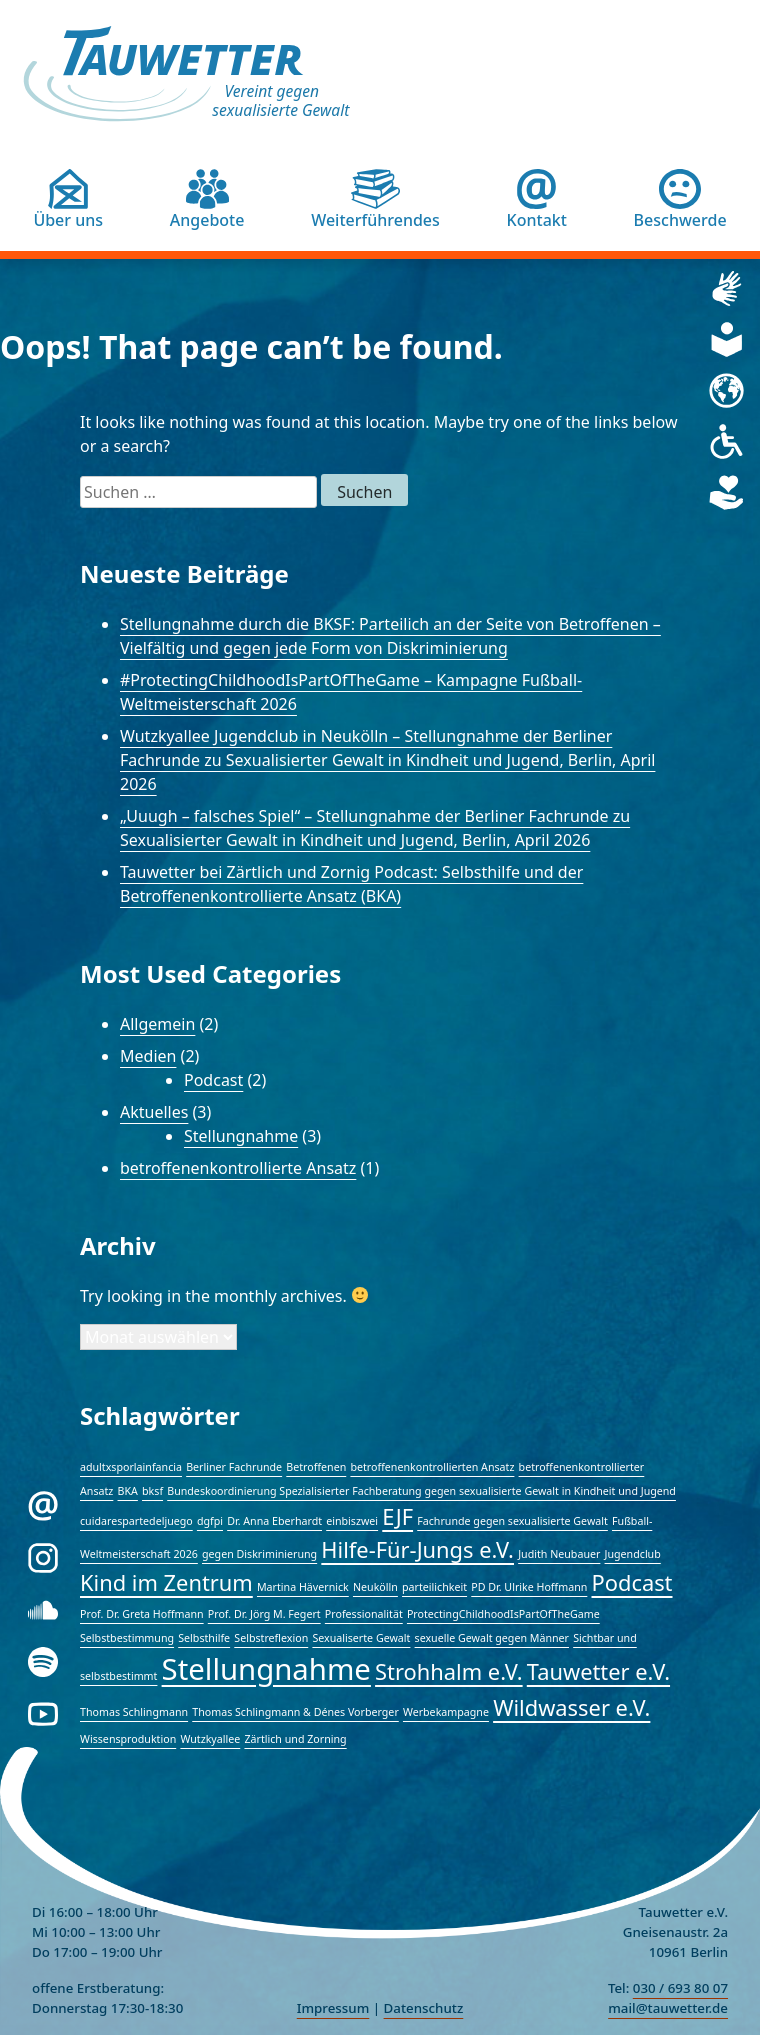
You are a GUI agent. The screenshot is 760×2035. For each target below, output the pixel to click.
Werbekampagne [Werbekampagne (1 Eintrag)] (446, 1712)
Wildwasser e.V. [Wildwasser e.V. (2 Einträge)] (571, 1707)
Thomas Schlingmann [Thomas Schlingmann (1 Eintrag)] (134, 1712)
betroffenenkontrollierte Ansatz (238, 1168)
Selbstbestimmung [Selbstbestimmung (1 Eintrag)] (127, 1638)
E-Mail (79, 1500)
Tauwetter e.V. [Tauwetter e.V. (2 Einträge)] (598, 1671)
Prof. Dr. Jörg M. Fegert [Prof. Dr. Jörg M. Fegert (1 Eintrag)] (264, 1614)
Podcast (213, 1080)
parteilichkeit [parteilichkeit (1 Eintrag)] (434, 1587)
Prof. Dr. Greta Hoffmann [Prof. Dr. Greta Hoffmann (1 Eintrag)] (142, 1614)
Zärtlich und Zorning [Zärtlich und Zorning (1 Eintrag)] (295, 1739)
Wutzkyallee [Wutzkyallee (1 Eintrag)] (210, 1739)
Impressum (333, 2008)
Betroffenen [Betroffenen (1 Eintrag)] (316, 1467)
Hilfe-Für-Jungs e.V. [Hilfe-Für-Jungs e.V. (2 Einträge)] (417, 1549)
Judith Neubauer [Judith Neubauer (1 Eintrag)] (559, 1554)
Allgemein (157, 1024)
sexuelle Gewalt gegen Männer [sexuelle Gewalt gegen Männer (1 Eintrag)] (492, 1638)
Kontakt (537, 220)
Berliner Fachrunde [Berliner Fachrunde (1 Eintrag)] (234, 1467)
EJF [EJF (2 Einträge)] (397, 1516)
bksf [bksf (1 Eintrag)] (152, 1491)
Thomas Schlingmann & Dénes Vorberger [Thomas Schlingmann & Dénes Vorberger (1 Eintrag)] (295, 1712)
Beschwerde (680, 220)
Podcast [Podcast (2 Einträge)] (632, 1582)
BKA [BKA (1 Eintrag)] (128, 1491)
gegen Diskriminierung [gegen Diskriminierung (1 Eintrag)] (259, 1554)
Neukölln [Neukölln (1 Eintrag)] (375, 1587)
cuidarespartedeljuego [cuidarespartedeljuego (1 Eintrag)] (136, 1521)
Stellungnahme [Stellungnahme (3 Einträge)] (266, 1669)
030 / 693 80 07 (680, 1988)
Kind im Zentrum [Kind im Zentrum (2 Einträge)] (166, 1582)
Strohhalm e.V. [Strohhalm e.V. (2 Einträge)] (449, 1671)
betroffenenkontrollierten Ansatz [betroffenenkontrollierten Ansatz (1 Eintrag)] (432, 1467)
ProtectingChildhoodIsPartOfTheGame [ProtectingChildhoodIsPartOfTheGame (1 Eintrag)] (503, 1614)
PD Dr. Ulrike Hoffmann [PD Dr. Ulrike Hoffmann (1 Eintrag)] (529, 1587)
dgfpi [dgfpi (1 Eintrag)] (210, 1521)
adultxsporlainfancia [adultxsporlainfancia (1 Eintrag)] (131, 1467)
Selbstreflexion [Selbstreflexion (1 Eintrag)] (271, 1638)
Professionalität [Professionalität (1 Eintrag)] (364, 1614)
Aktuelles (154, 1112)
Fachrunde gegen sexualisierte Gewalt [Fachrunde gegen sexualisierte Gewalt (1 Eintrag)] (512, 1521)
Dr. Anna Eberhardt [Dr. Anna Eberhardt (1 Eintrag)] (274, 1521)
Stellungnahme (241, 1136)
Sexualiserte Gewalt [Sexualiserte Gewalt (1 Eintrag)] (361, 1638)
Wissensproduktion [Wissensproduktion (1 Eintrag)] (128, 1739)
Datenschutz (424, 2008)
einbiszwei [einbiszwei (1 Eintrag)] (352, 1521)
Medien (148, 1056)
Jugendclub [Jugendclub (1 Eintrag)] (633, 1554)
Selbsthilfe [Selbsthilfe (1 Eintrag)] (204, 1638)
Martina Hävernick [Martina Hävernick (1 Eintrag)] (303, 1587)
